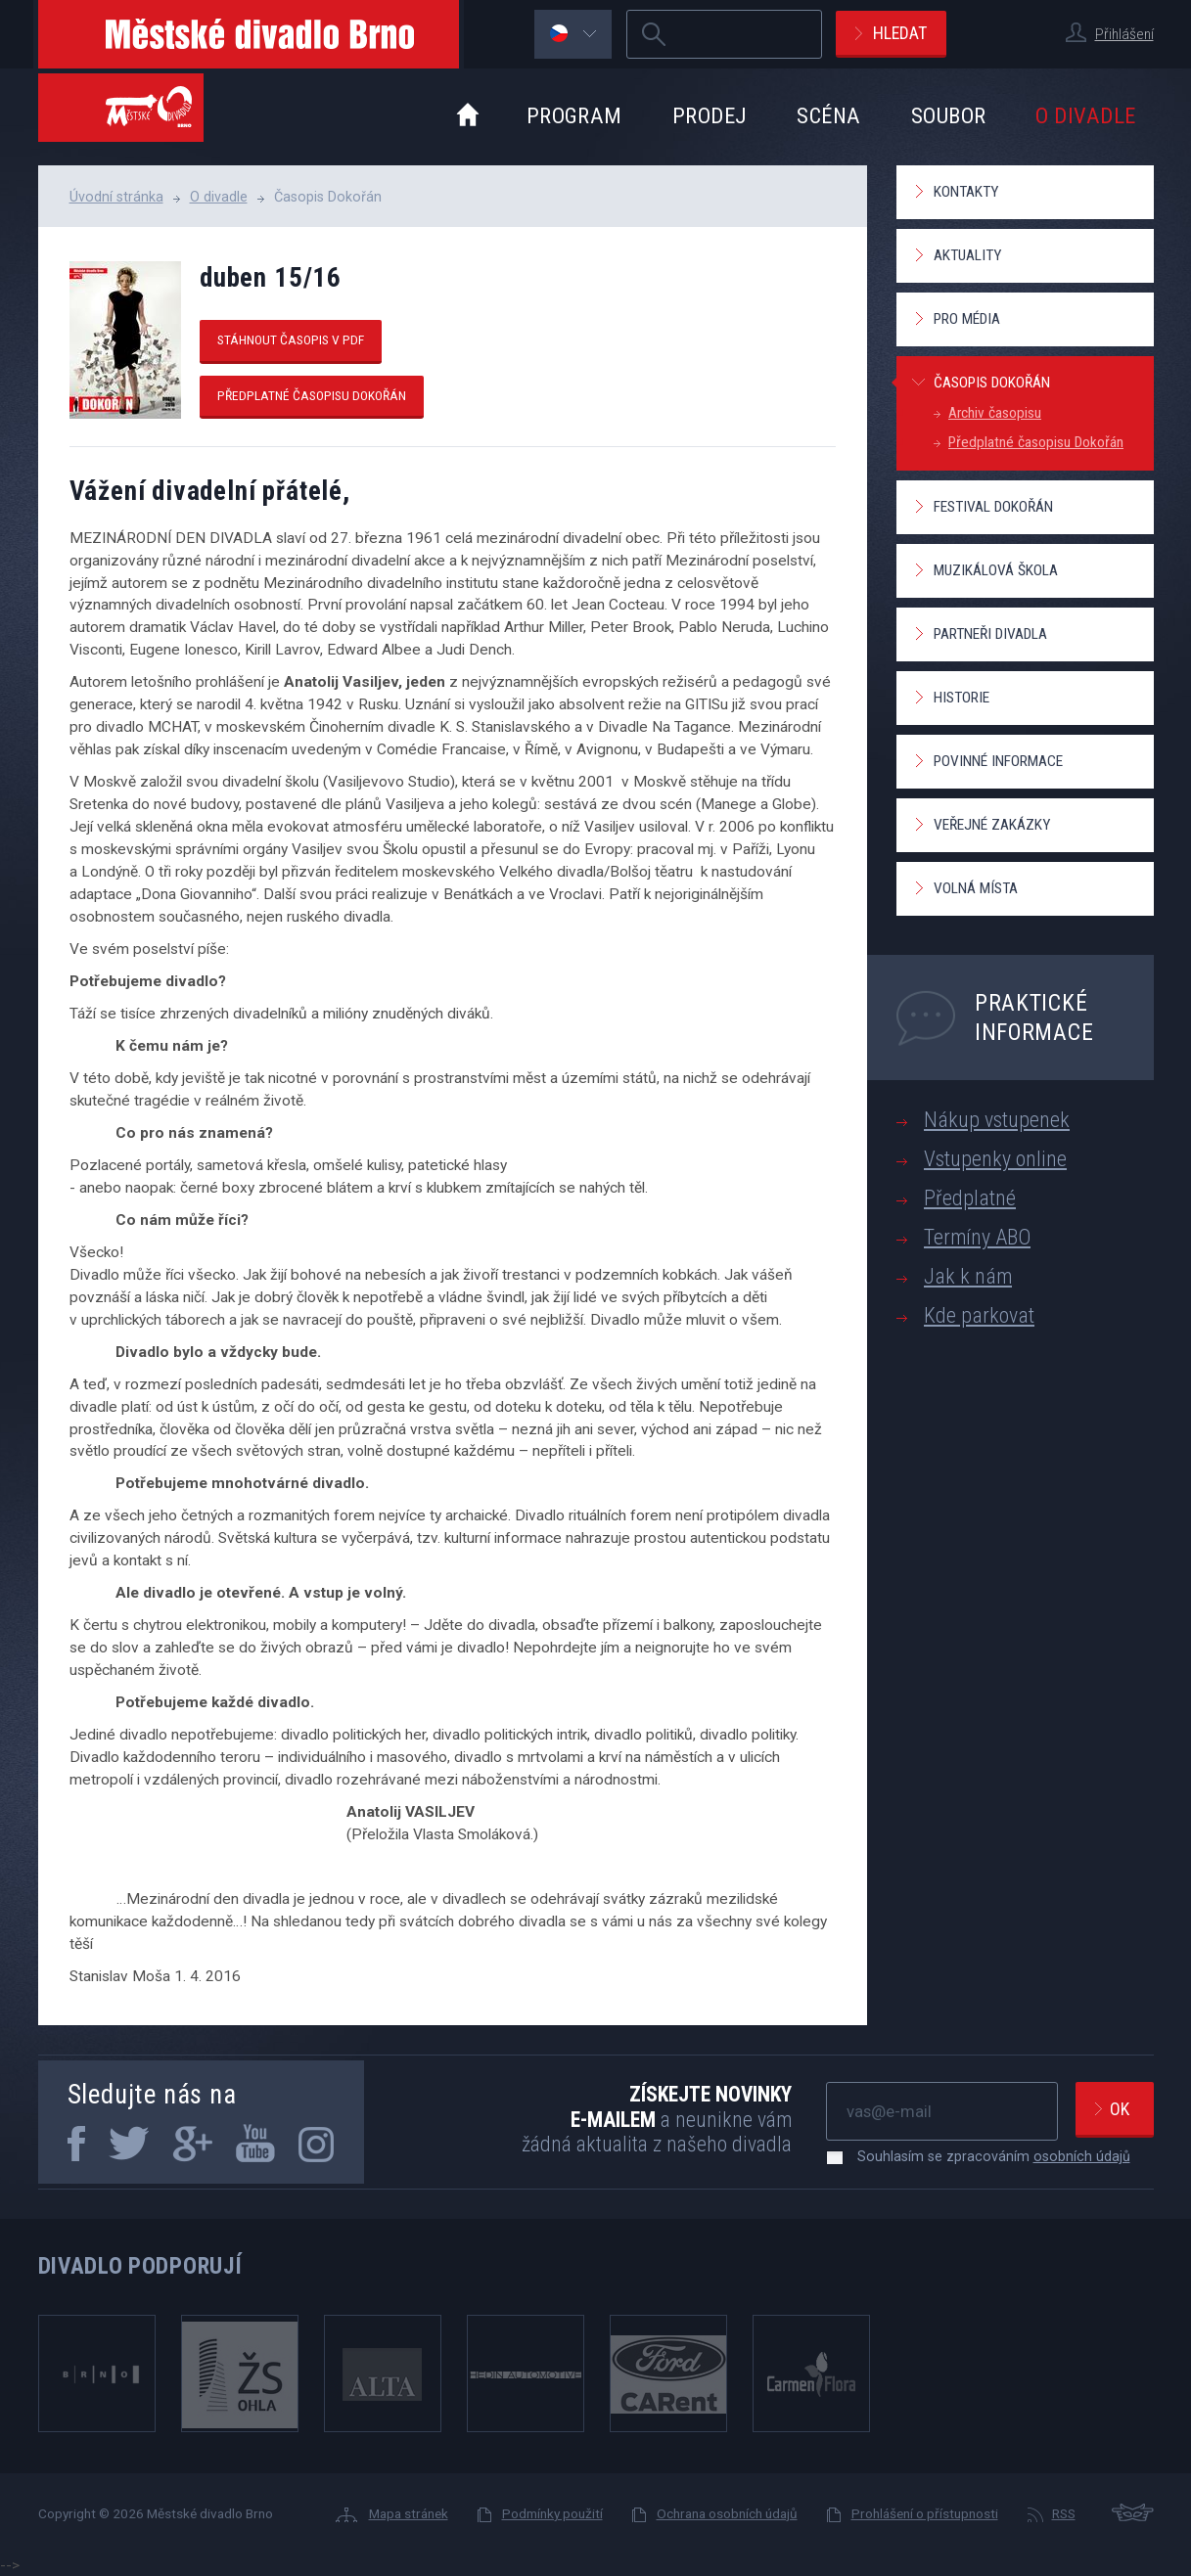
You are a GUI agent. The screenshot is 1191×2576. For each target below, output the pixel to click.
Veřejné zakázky (992, 825)
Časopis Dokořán (992, 382)
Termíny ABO (977, 1237)
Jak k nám (968, 1276)
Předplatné (970, 1198)
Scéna (828, 115)
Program (574, 115)
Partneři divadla (990, 634)
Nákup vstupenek (997, 1119)
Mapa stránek (408, 2513)
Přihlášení (1124, 34)
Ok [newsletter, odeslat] (1119, 2109)
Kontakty (966, 192)
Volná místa (976, 888)
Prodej (710, 115)
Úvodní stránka (116, 196)
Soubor (948, 115)
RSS (1064, 2513)
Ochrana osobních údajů (727, 2513)
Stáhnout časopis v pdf (290, 339)
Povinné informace (998, 761)
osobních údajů (1081, 2156)
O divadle (1085, 115)
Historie (961, 697)
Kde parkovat (979, 1315)
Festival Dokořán (993, 507)
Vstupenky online (995, 1159)
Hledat (900, 33)
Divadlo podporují (140, 2266)
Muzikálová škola (996, 570)
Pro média (967, 319)
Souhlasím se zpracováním (984, 2156)
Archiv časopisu (994, 413)
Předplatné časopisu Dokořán (311, 395)
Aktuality (967, 255)
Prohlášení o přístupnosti (924, 2513)
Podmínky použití (552, 2513)
